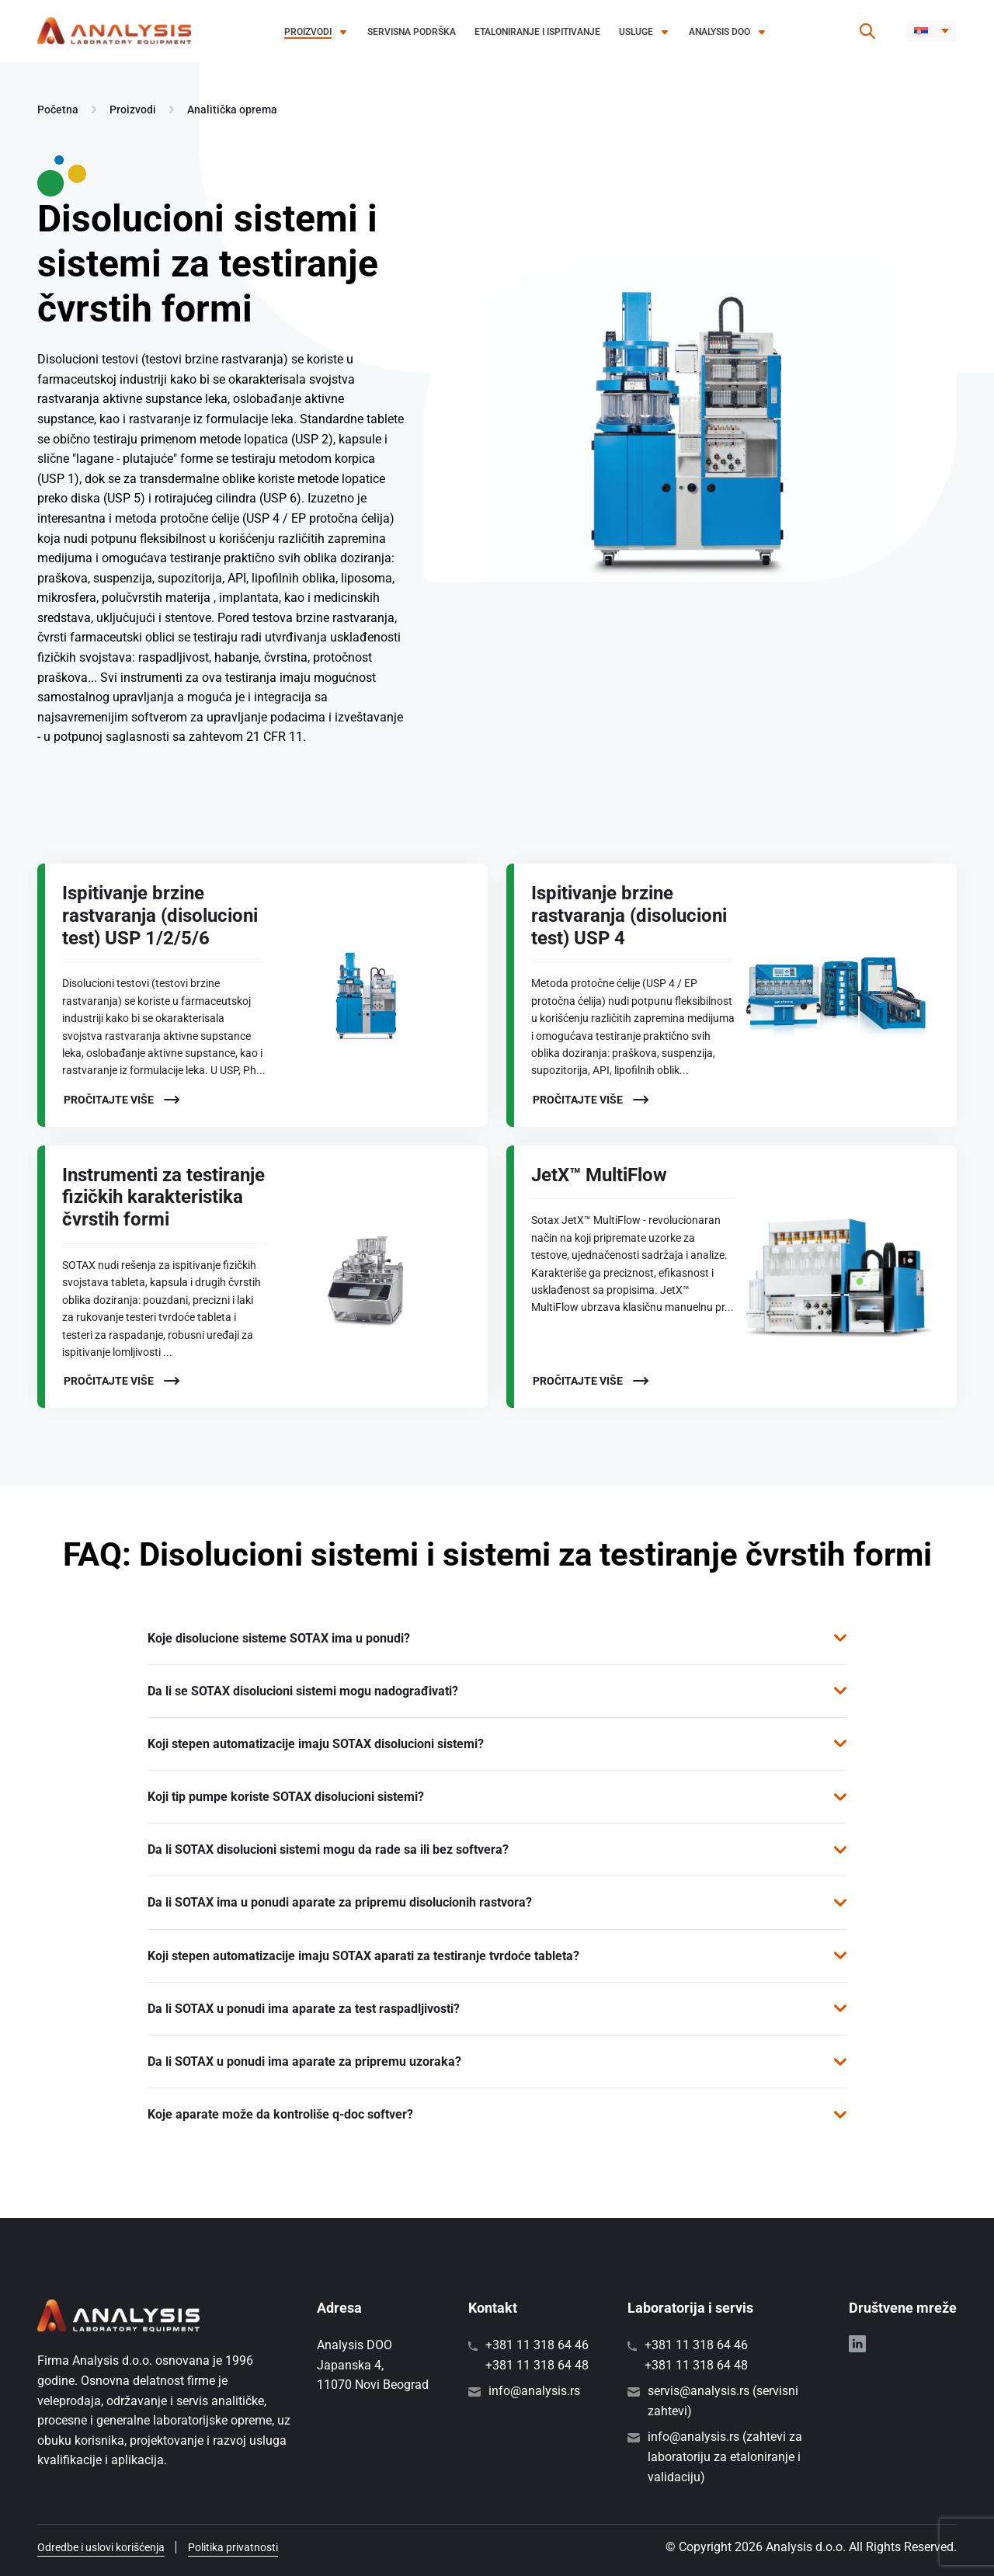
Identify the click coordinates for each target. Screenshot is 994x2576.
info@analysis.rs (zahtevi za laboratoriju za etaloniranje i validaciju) (725, 2456)
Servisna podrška (411, 31)
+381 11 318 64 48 (537, 2365)
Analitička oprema (232, 109)
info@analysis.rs (534, 2390)
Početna (57, 109)
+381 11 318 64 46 (537, 2345)
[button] (931, 31)
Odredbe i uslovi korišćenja (101, 2547)
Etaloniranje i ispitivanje (537, 31)
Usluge (636, 31)
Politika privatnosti (233, 2547)
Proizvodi (308, 31)
